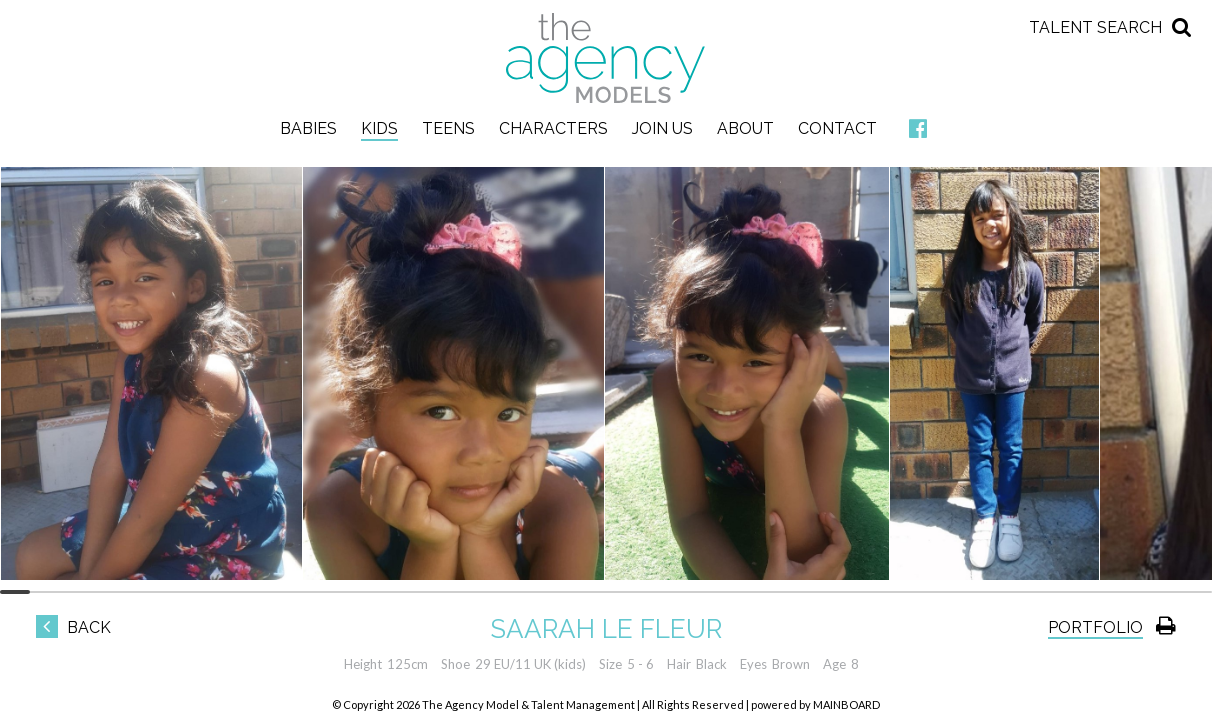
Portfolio (1095, 627)
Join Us (662, 128)
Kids (379, 128)
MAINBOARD (846, 704)
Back (73, 627)
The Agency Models (606, 58)
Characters (553, 128)
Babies (308, 128)
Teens (448, 128)
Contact (837, 128)
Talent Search (1095, 27)
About (745, 128)
